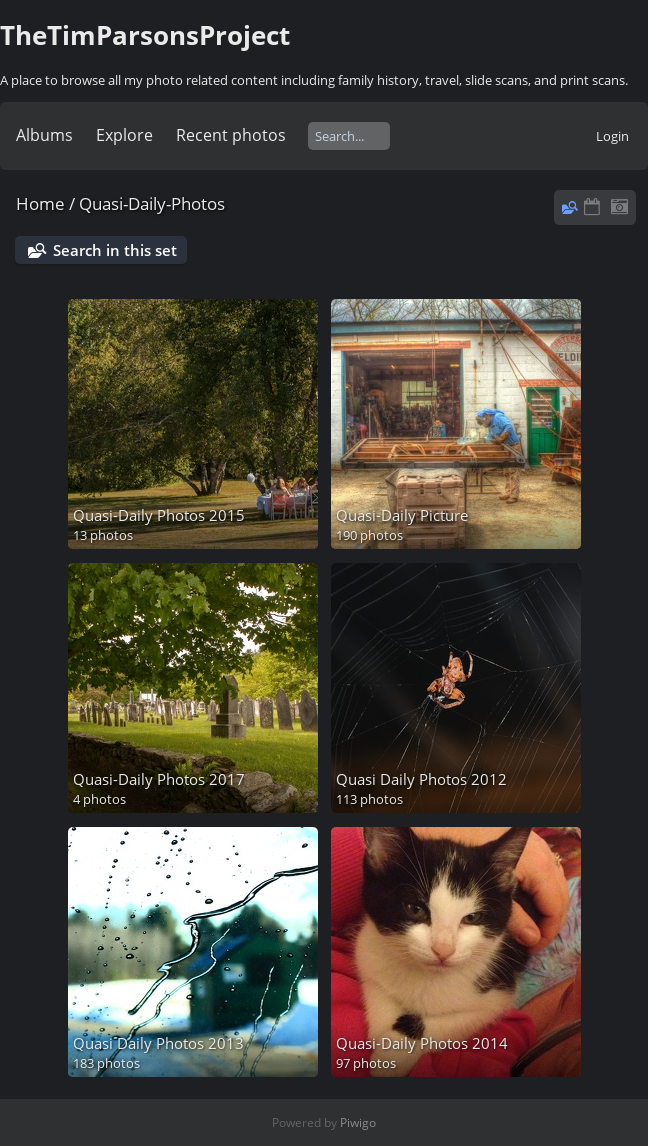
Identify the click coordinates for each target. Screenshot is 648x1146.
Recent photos (231, 135)
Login (612, 136)
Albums (44, 135)
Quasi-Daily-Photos (152, 203)
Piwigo (358, 1122)
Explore (124, 135)
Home (40, 203)
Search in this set (115, 250)
